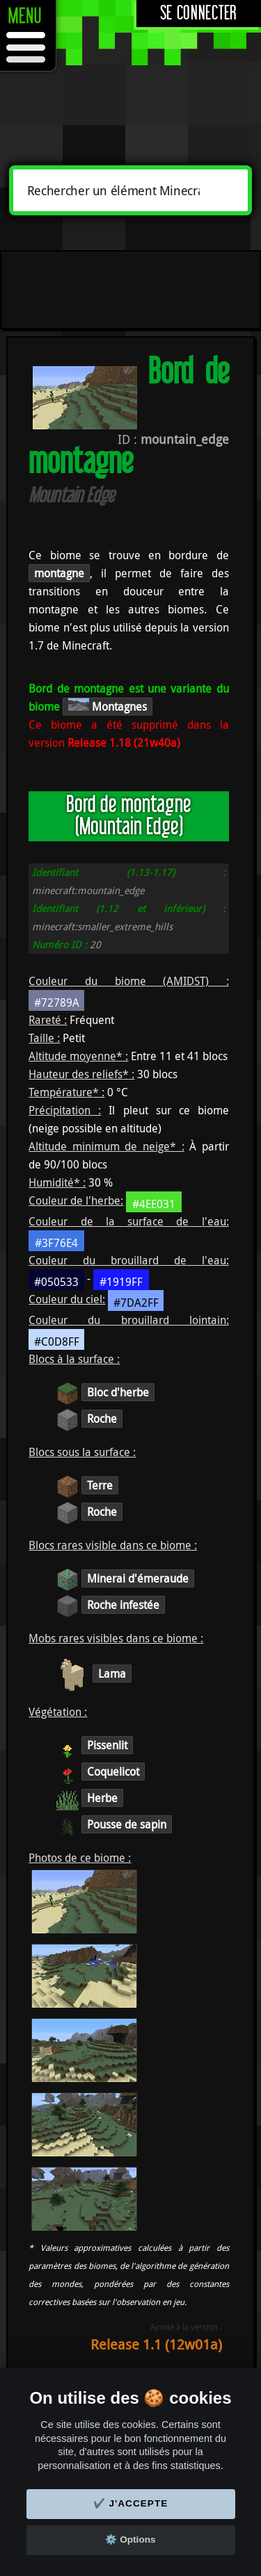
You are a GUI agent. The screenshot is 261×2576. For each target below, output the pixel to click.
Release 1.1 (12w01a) (156, 2344)
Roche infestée (123, 1604)
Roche (102, 1418)
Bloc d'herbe (118, 1392)
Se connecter (198, 13)
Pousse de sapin (126, 1824)
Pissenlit (107, 1745)
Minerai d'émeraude (138, 1578)
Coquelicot (113, 1771)
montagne (59, 573)
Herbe (102, 1798)
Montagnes (107, 706)
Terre (100, 1485)
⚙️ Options (130, 2539)
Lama (112, 1673)
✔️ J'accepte (130, 2503)
